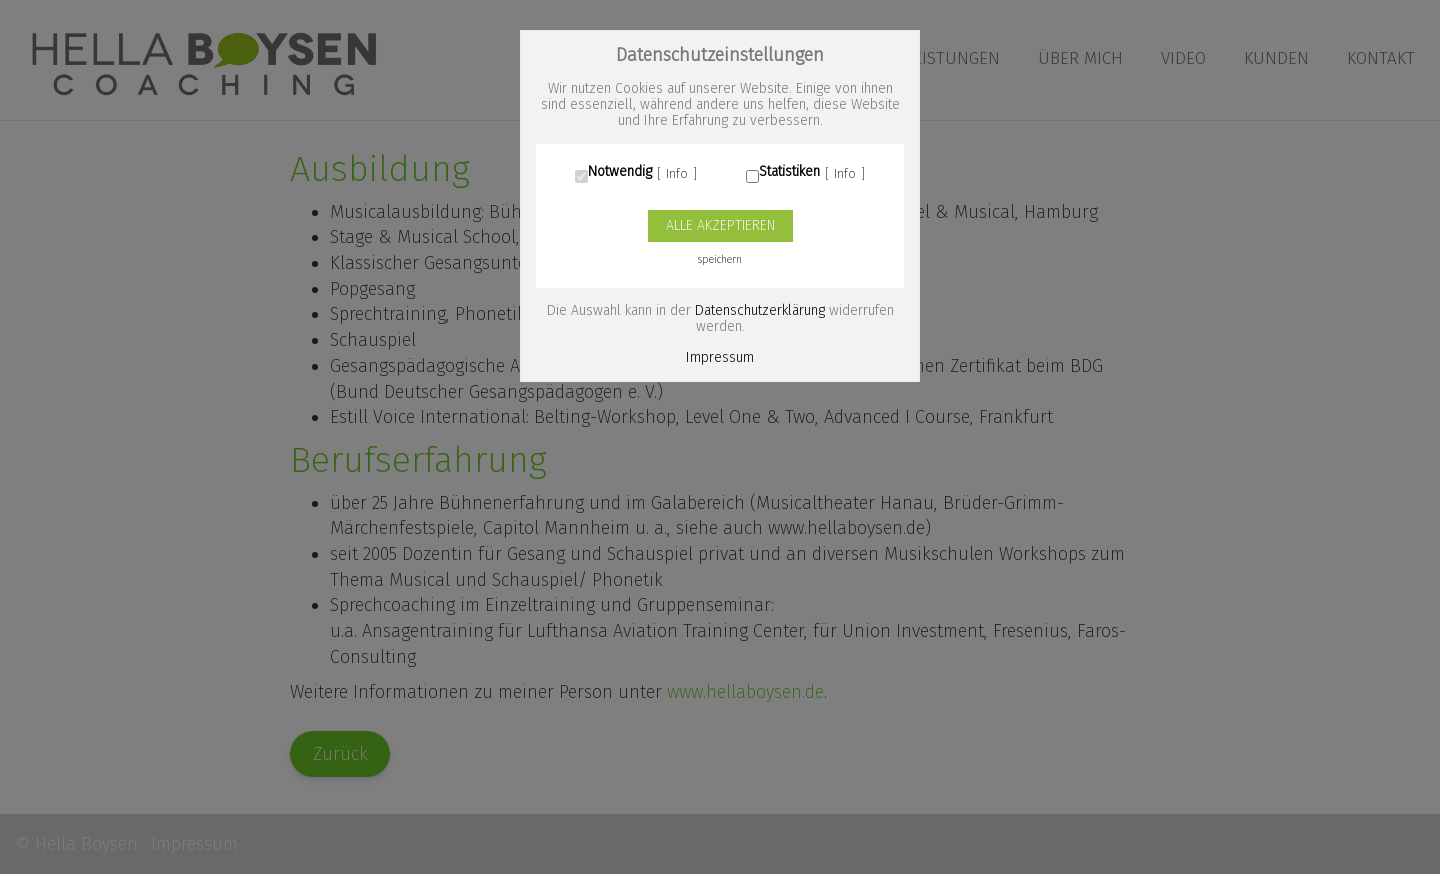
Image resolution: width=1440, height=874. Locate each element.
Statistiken (789, 172)
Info (677, 174)
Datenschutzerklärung (760, 310)
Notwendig (620, 172)
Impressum (720, 357)
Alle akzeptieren (720, 225)
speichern (720, 259)
